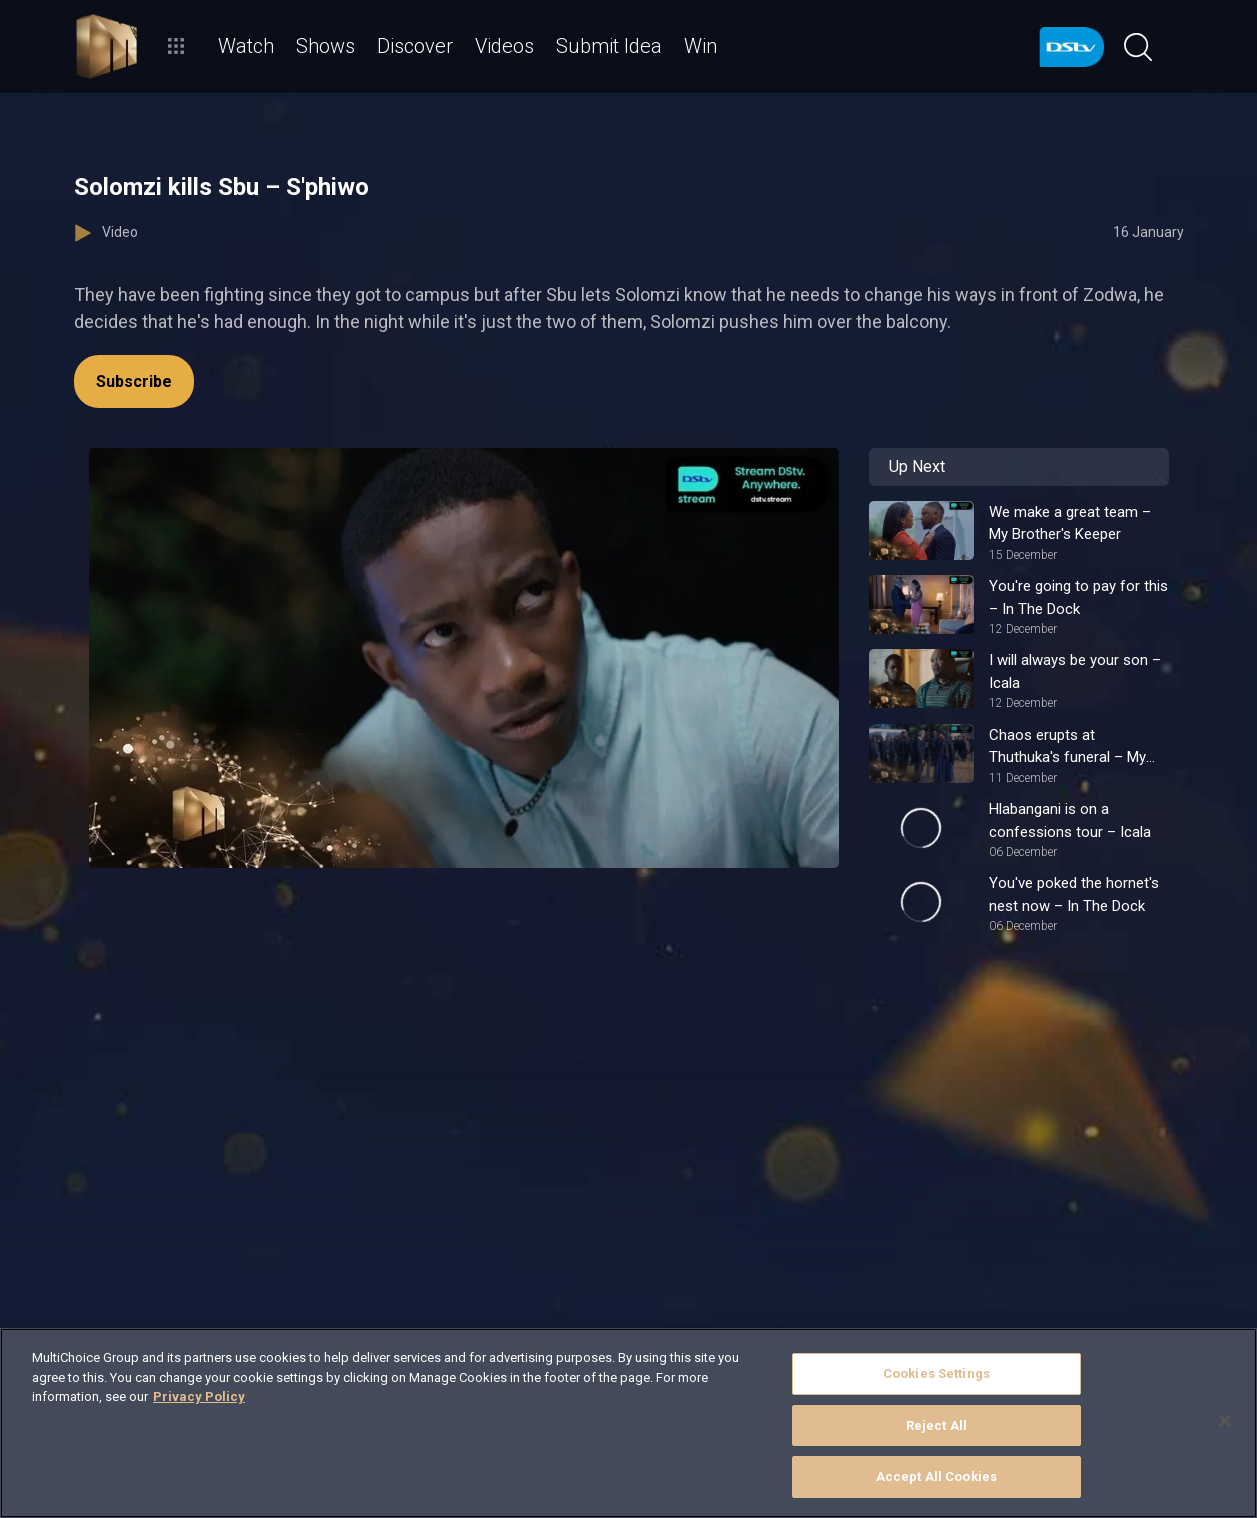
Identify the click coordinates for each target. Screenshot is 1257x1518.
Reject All (936, 1425)
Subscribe (134, 381)
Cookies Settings (936, 1373)
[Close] (1225, 1421)
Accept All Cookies (936, 1476)
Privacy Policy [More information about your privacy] (199, 1396)
